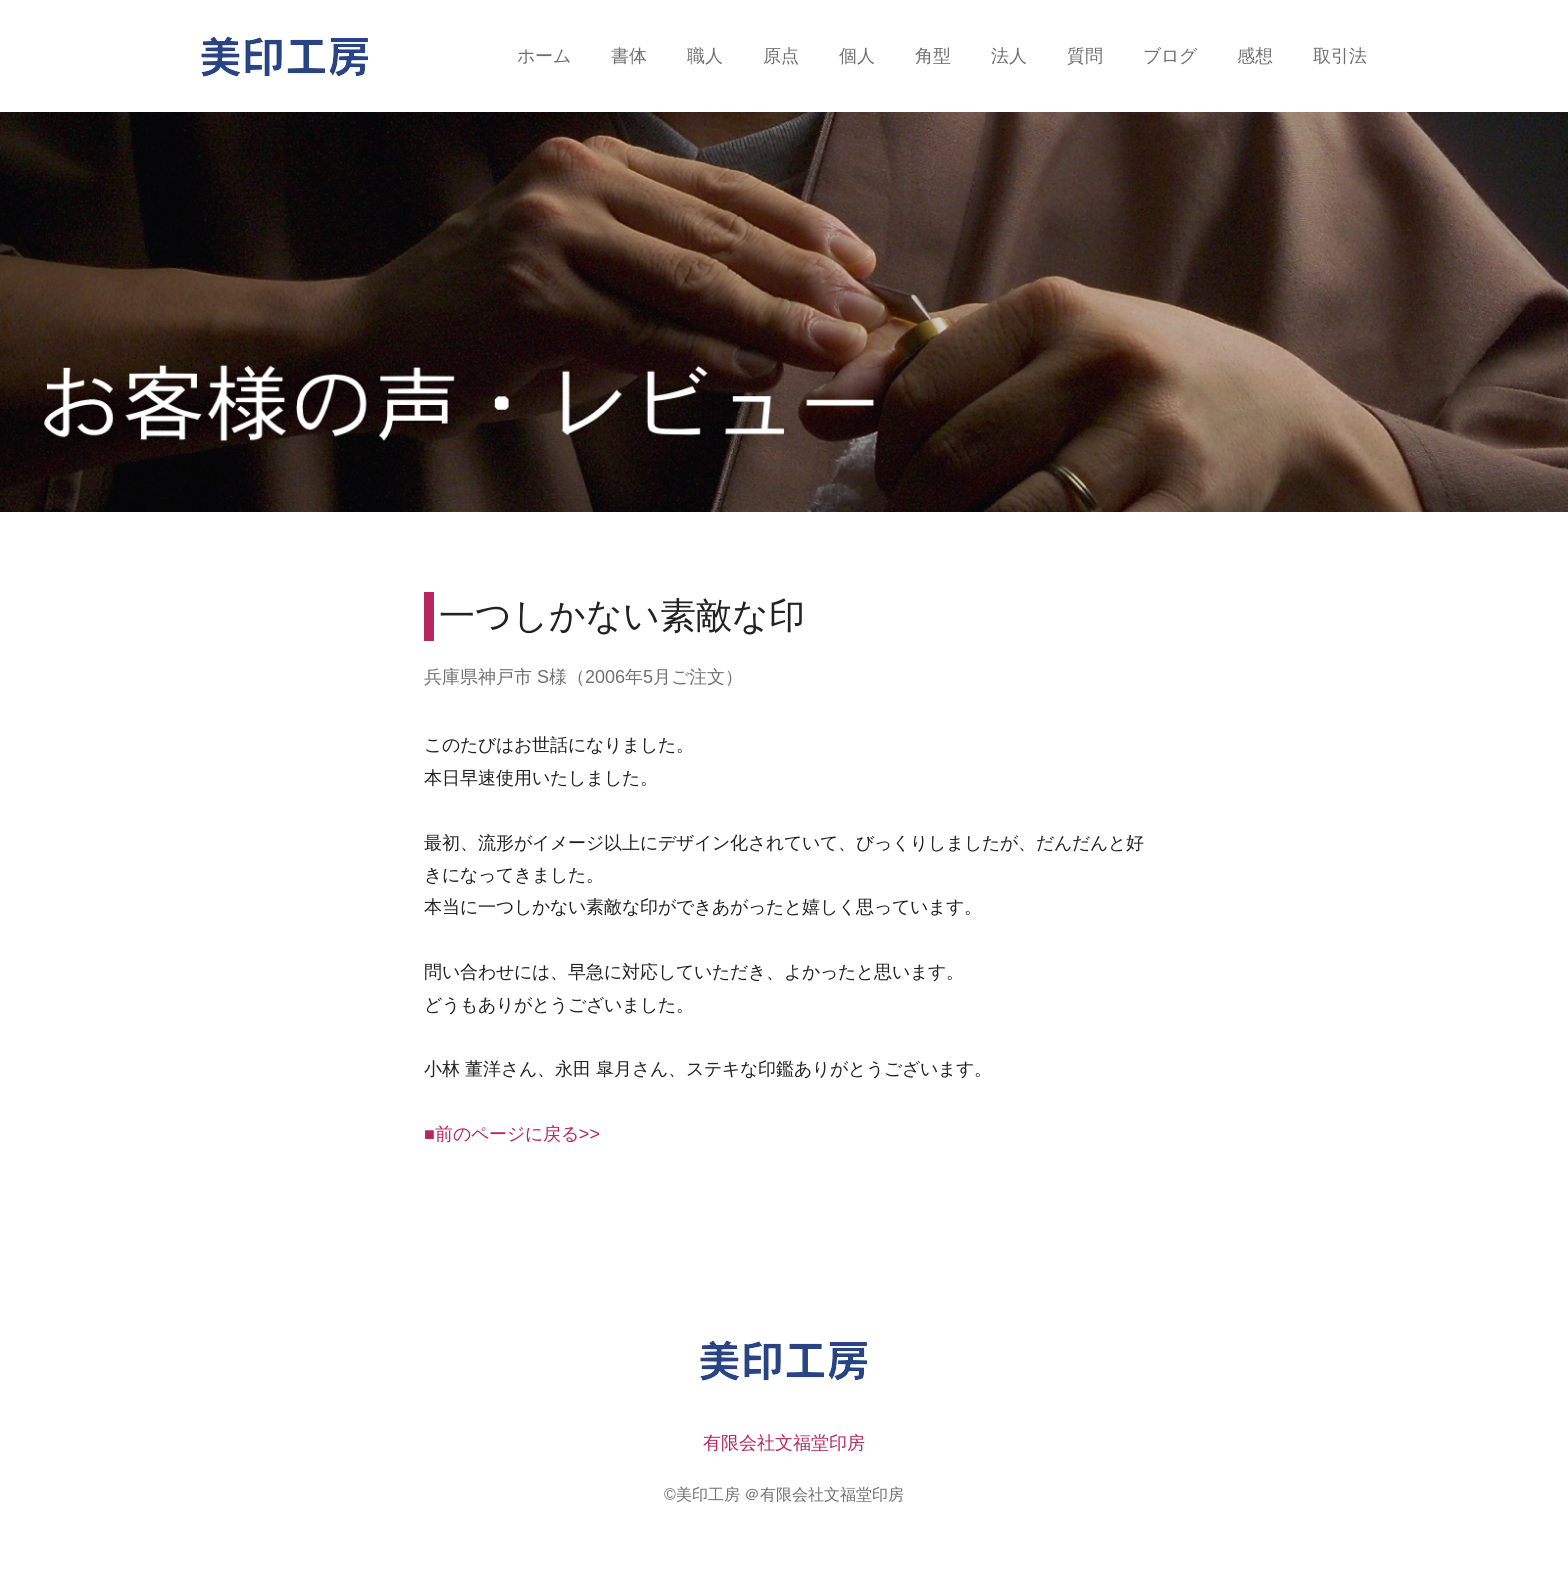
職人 (705, 56)
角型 (933, 56)
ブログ (1170, 56)
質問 (1085, 56)
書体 (629, 56)
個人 (857, 56)
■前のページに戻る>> (512, 1134)
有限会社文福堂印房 (784, 1443)
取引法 (1340, 56)
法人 (1009, 56)
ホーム (544, 56)
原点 (781, 56)
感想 (1255, 56)
